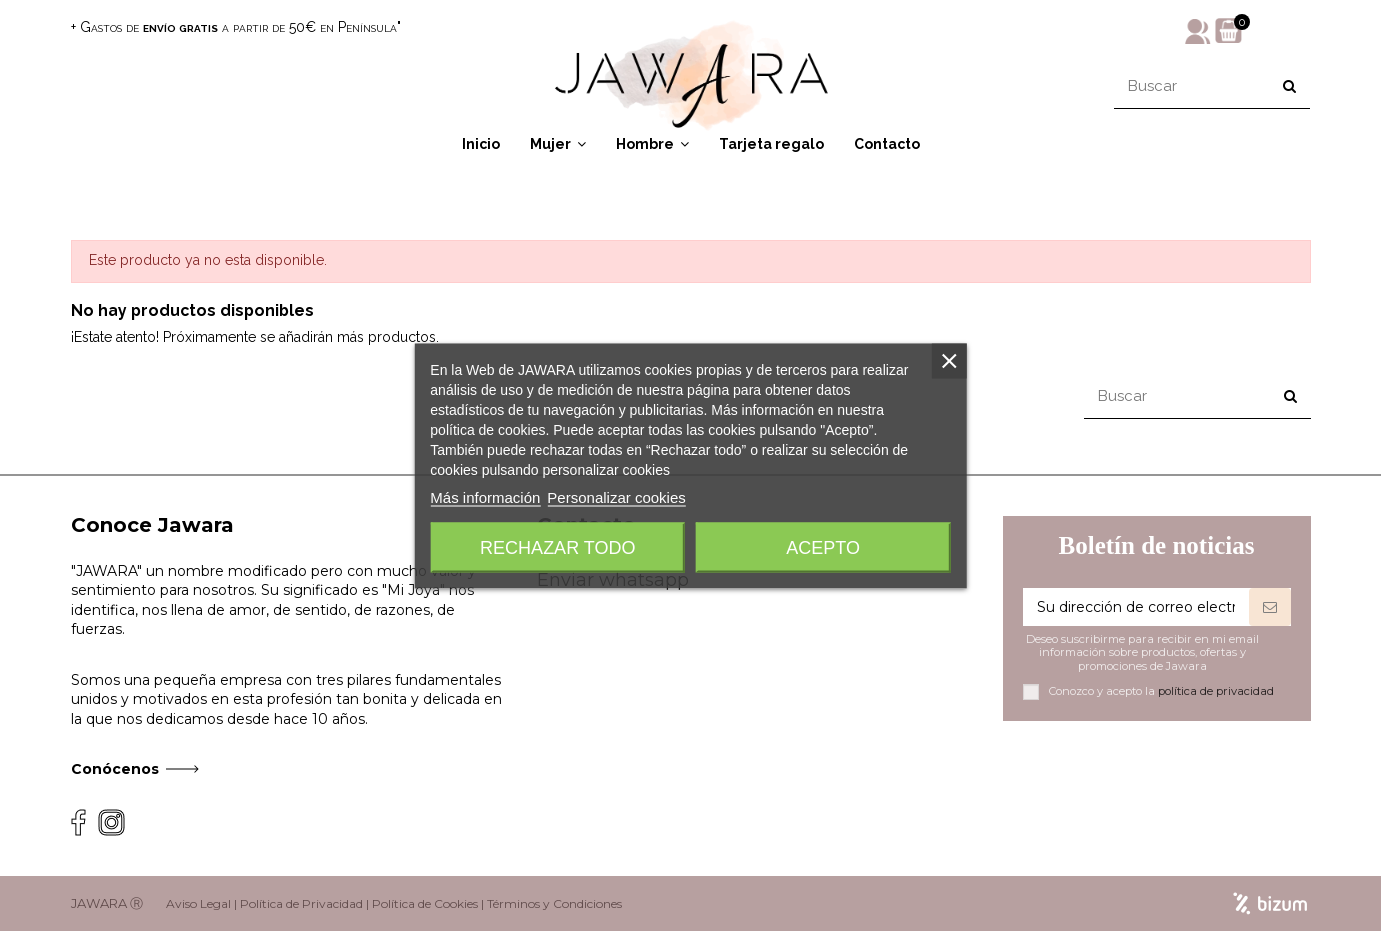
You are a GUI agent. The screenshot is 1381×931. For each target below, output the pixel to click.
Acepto (823, 547)
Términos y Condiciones (554, 903)
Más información (485, 496)
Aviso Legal (198, 903)
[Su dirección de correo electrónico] (1136, 607)
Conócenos (115, 769)
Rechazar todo (557, 547)
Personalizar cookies (616, 496)
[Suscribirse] (1270, 607)
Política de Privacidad (301, 903)
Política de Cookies (425, 903)
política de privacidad (1216, 691)
